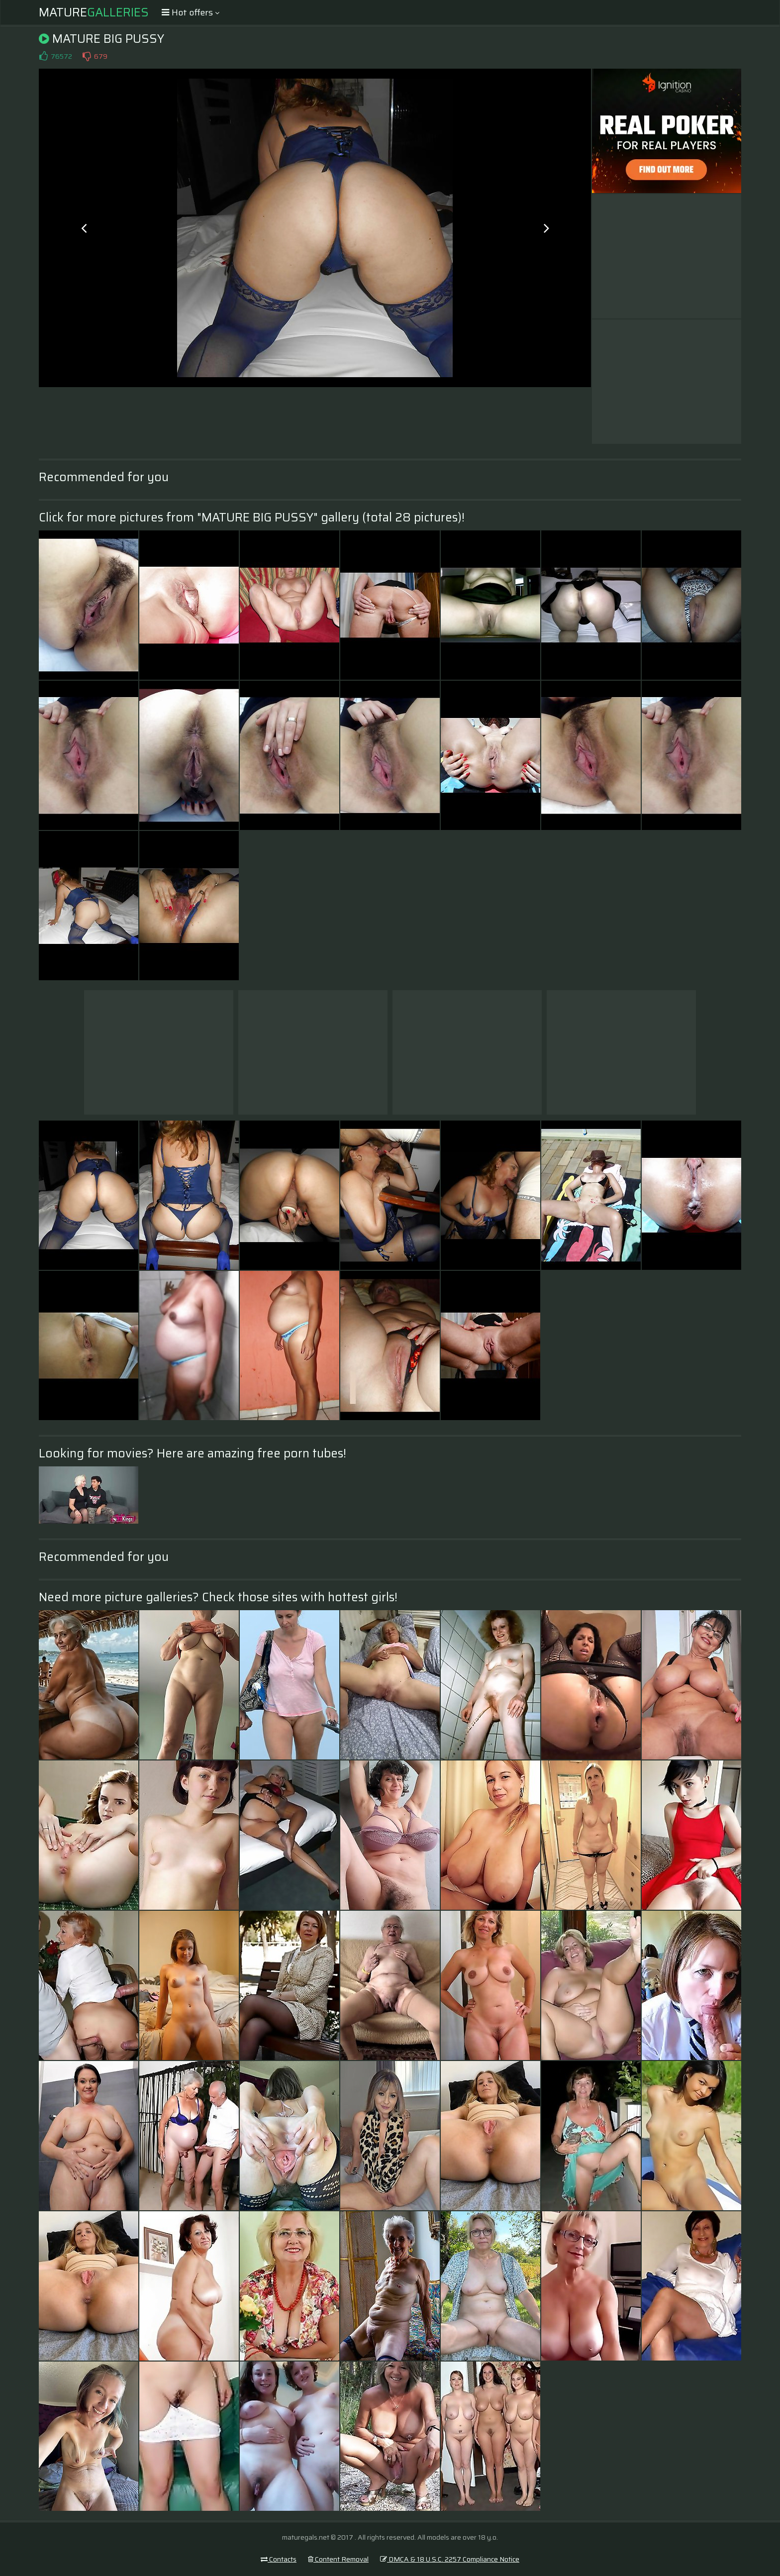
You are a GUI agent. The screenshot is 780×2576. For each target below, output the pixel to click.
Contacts (278, 2559)
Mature (94, 12)
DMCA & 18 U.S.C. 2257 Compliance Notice (449, 2559)
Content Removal (338, 2559)
